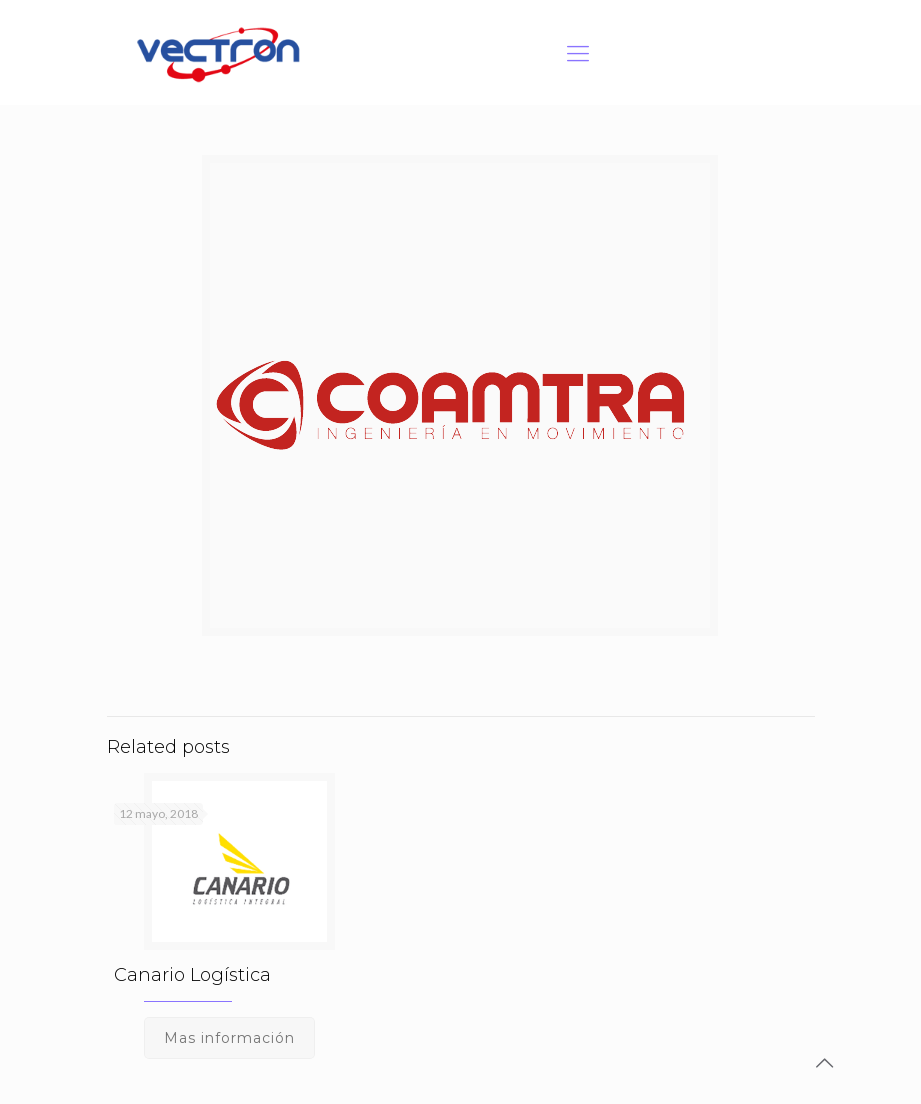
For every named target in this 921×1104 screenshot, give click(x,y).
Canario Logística (192, 975)
